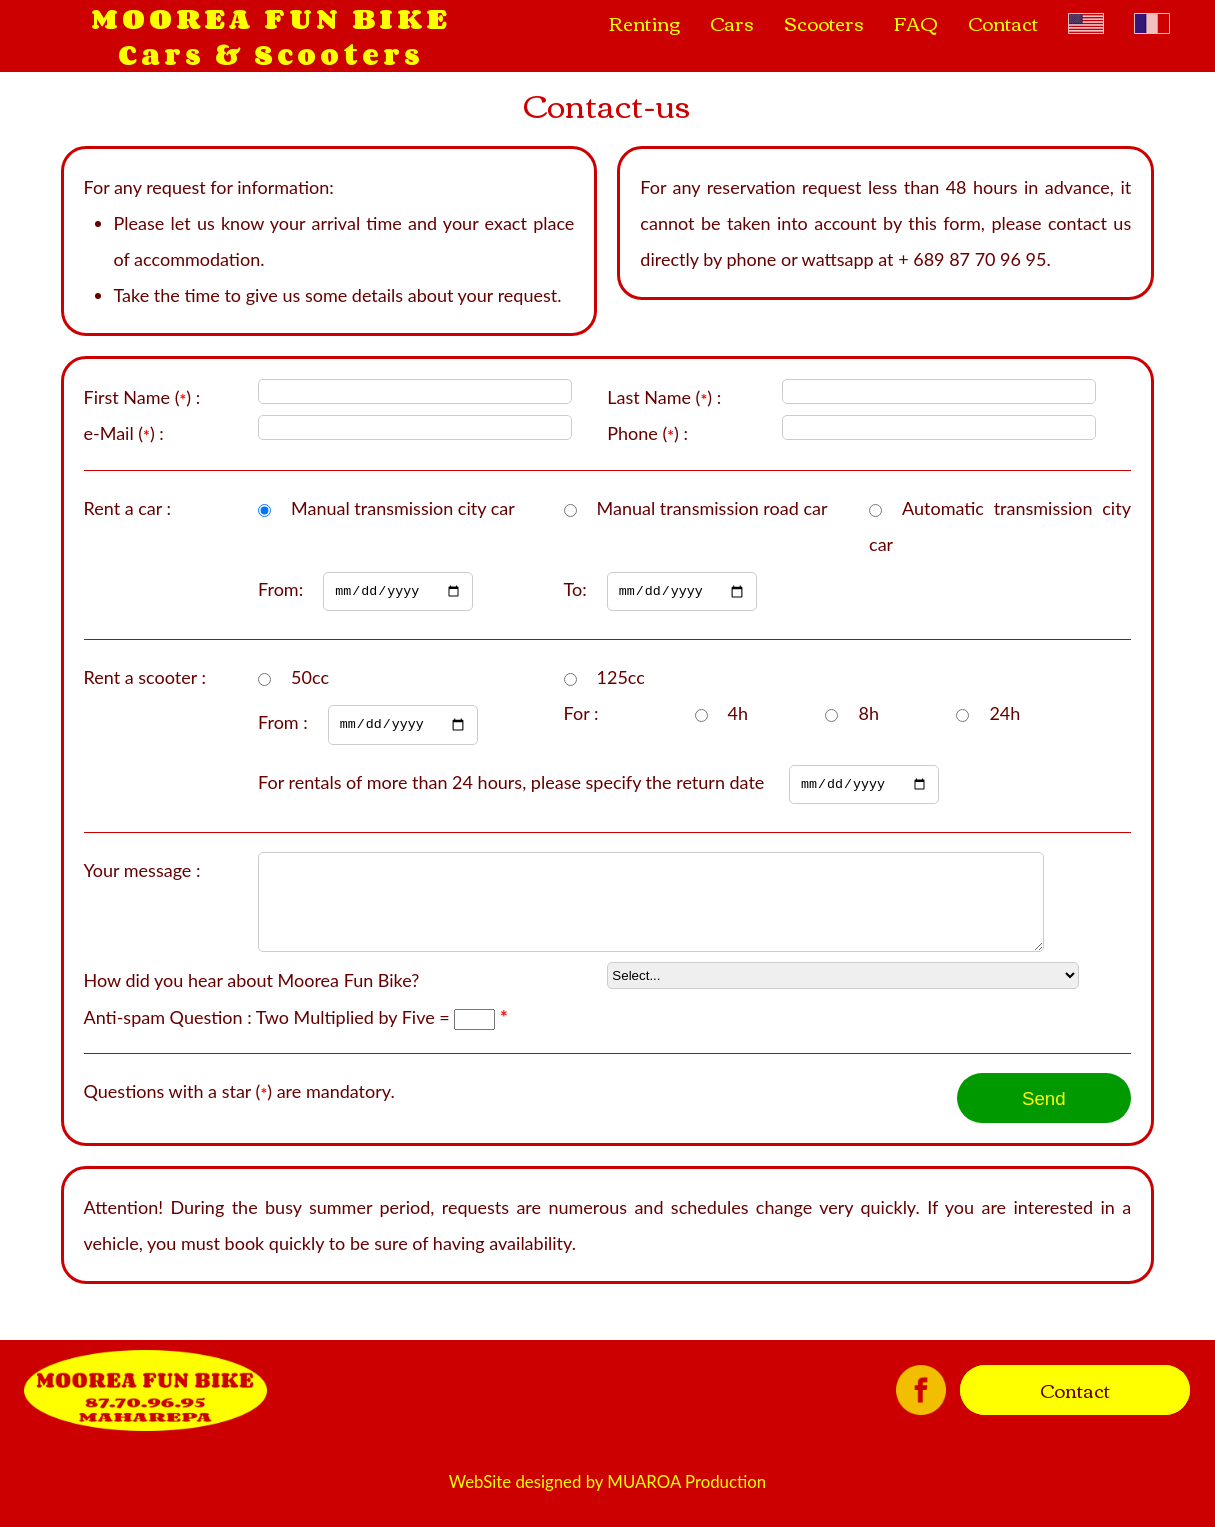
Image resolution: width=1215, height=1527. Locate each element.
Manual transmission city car (403, 508)
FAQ (916, 22)
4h (738, 716)
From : (368, 726)
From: (365, 590)
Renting (644, 22)
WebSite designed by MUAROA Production (607, 1507)
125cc (621, 680)
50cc (310, 680)
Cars (732, 22)
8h (868, 716)
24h (1004, 716)
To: (660, 590)
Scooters (824, 22)
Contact (1003, 22)
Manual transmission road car (712, 508)
